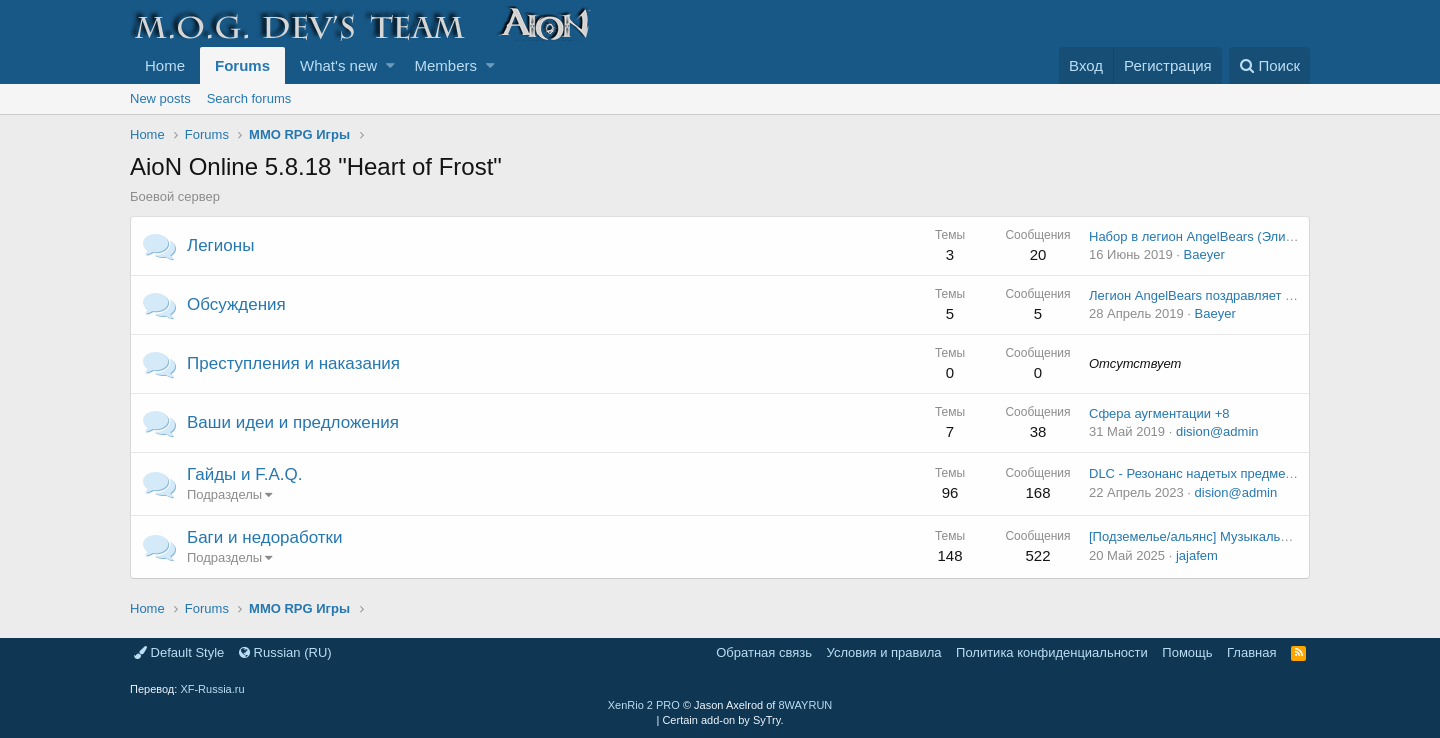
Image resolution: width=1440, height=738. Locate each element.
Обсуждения (236, 304)
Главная (1251, 652)
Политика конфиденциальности (1052, 652)
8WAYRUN (805, 705)
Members (446, 65)
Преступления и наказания (293, 363)
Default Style (179, 652)
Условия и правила (884, 652)
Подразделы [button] (224, 494)
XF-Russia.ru (212, 689)
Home (165, 65)
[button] (390, 65)
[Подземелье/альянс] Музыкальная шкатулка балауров (1255, 536)
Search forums (249, 98)
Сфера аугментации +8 (1159, 413)
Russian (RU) (285, 652)
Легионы (220, 245)
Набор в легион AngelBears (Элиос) (1196, 236)
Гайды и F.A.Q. (245, 474)
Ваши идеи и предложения (293, 422)
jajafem (1197, 555)
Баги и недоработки (265, 537)
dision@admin (1217, 431)
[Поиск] (1269, 65)
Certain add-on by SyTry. (722, 720)
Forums (242, 65)
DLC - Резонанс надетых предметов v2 (1205, 473)
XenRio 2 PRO (644, 705)
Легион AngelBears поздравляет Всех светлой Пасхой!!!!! (1260, 295)
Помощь (1187, 652)
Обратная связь (764, 652)
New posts (160, 98)
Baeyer (1204, 254)
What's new (338, 65)
